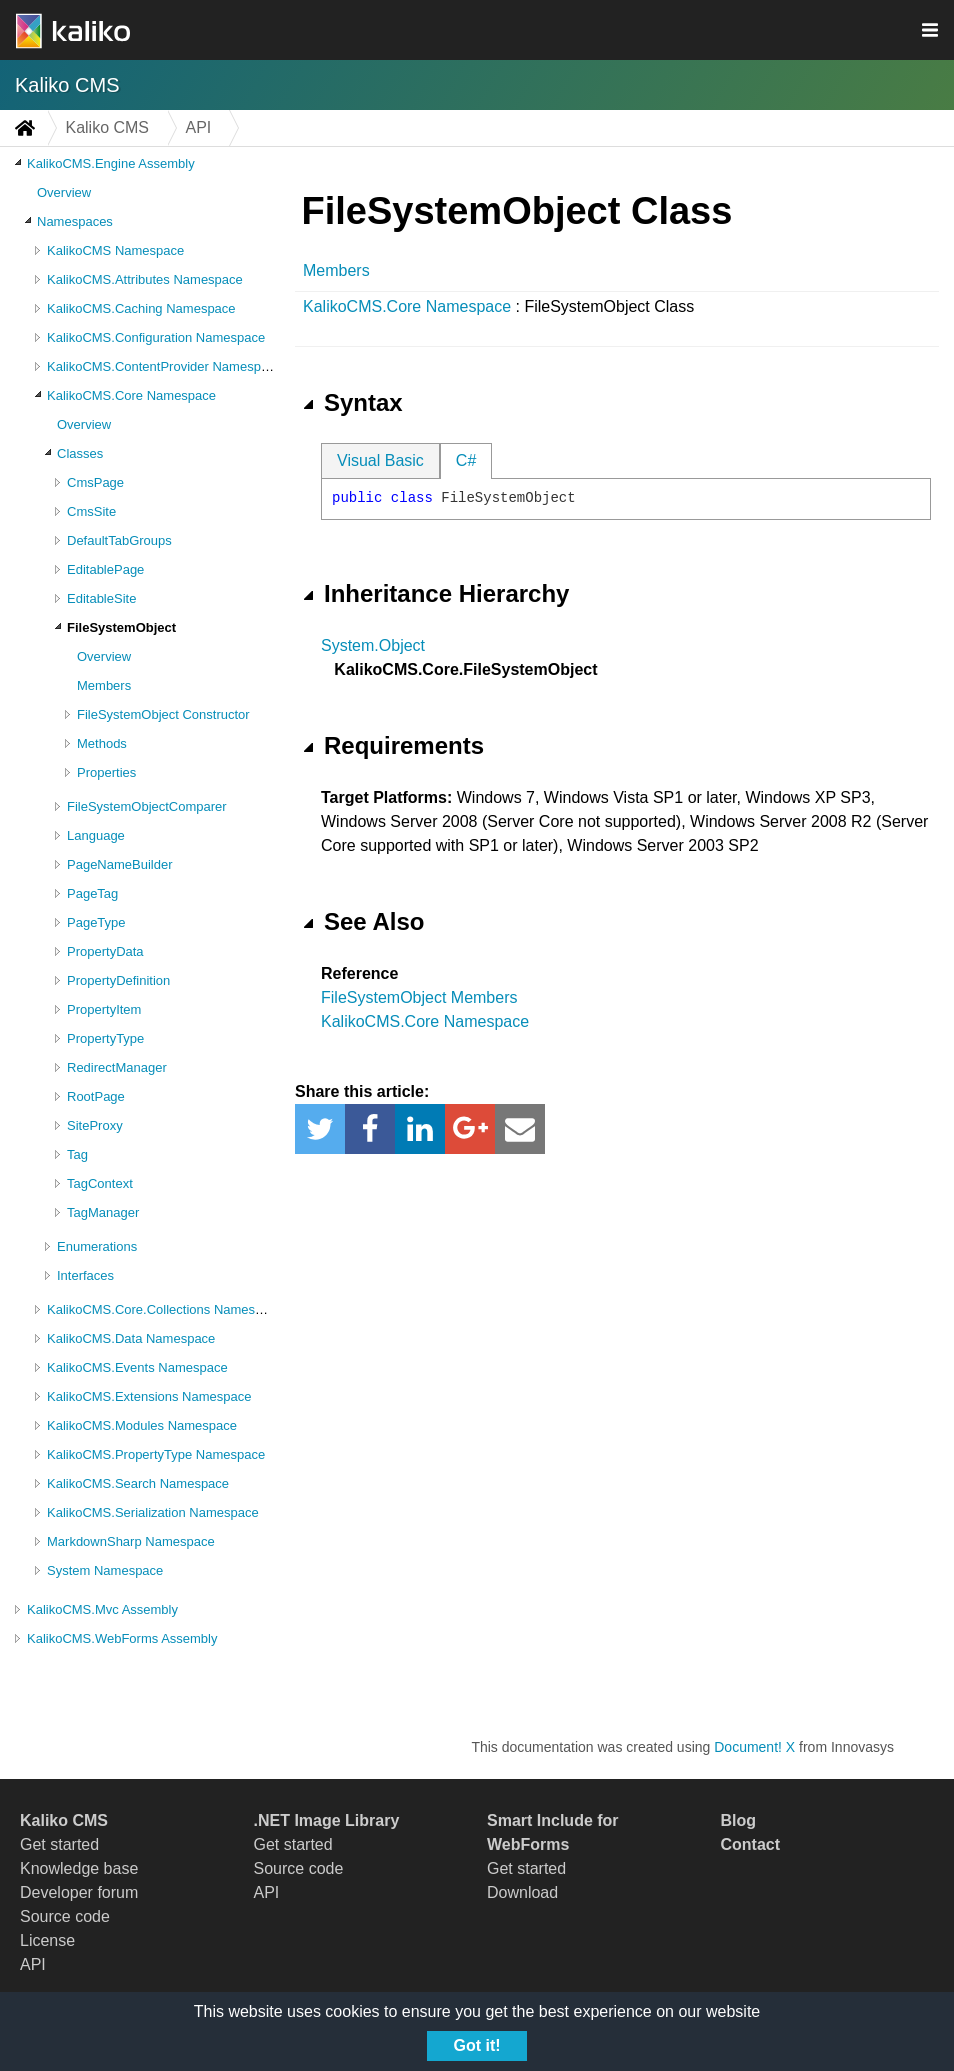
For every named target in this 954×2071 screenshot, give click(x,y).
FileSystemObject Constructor (163, 714)
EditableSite (101, 598)
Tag (77, 1154)
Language (96, 835)
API (33, 1964)
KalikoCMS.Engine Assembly (111, 163)
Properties (106, 772)
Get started (59, 1844)
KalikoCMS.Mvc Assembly (102, 1609)
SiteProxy (95, 1125)
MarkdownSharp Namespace (131, 1541)
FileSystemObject (121, 627)
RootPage (96, 1096)
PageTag (92, 893)
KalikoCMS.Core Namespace (131, 395)
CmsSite (91, 511)
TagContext (100, 1183)
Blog (739, 1820)
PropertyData (105, 951)
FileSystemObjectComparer (147, 806)
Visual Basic (380, 460)
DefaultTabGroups (119, 540)
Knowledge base (79, 1868)
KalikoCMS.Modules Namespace (142, 1425)
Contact (751, 1844)
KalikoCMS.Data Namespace (131, 1338)
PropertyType (105, 1038)
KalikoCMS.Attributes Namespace (145, 279)
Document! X (754, 1747)
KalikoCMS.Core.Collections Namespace (165, 1309)
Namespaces (75, 221)
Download (522, 1892)
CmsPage (95, 482)
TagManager (103, 1212)
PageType (96, 922)
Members (104, 685)
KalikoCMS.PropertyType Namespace (156, 1454)
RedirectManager (117, 1067)
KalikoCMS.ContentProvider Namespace (164, 366)
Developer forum (79, 1892)
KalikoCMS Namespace (115, 250)
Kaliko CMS (67, 85)
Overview (64, 192)
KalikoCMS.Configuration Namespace (156, 337)
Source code (65, 1916)
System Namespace (105, 1570)
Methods (102, 743)
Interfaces (85, 1275)
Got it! (476, 2045)
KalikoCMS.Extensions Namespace (149, 1396)
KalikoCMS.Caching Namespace (141, 308)
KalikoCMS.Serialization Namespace (153, 1512)
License (47, 1940)
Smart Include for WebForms (553, 1832)
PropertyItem (104, 1009)
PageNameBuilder (120, 864)
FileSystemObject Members (419, 997)
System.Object (373, 645)
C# (466, 460)
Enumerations (97, 1246)
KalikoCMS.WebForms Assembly (122, 1638)
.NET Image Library (327, 1820)
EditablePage (105, 569)
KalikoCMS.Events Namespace (137, 1367)
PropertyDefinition (118, 980)
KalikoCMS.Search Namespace (138, 1483)
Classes (80, 453)
